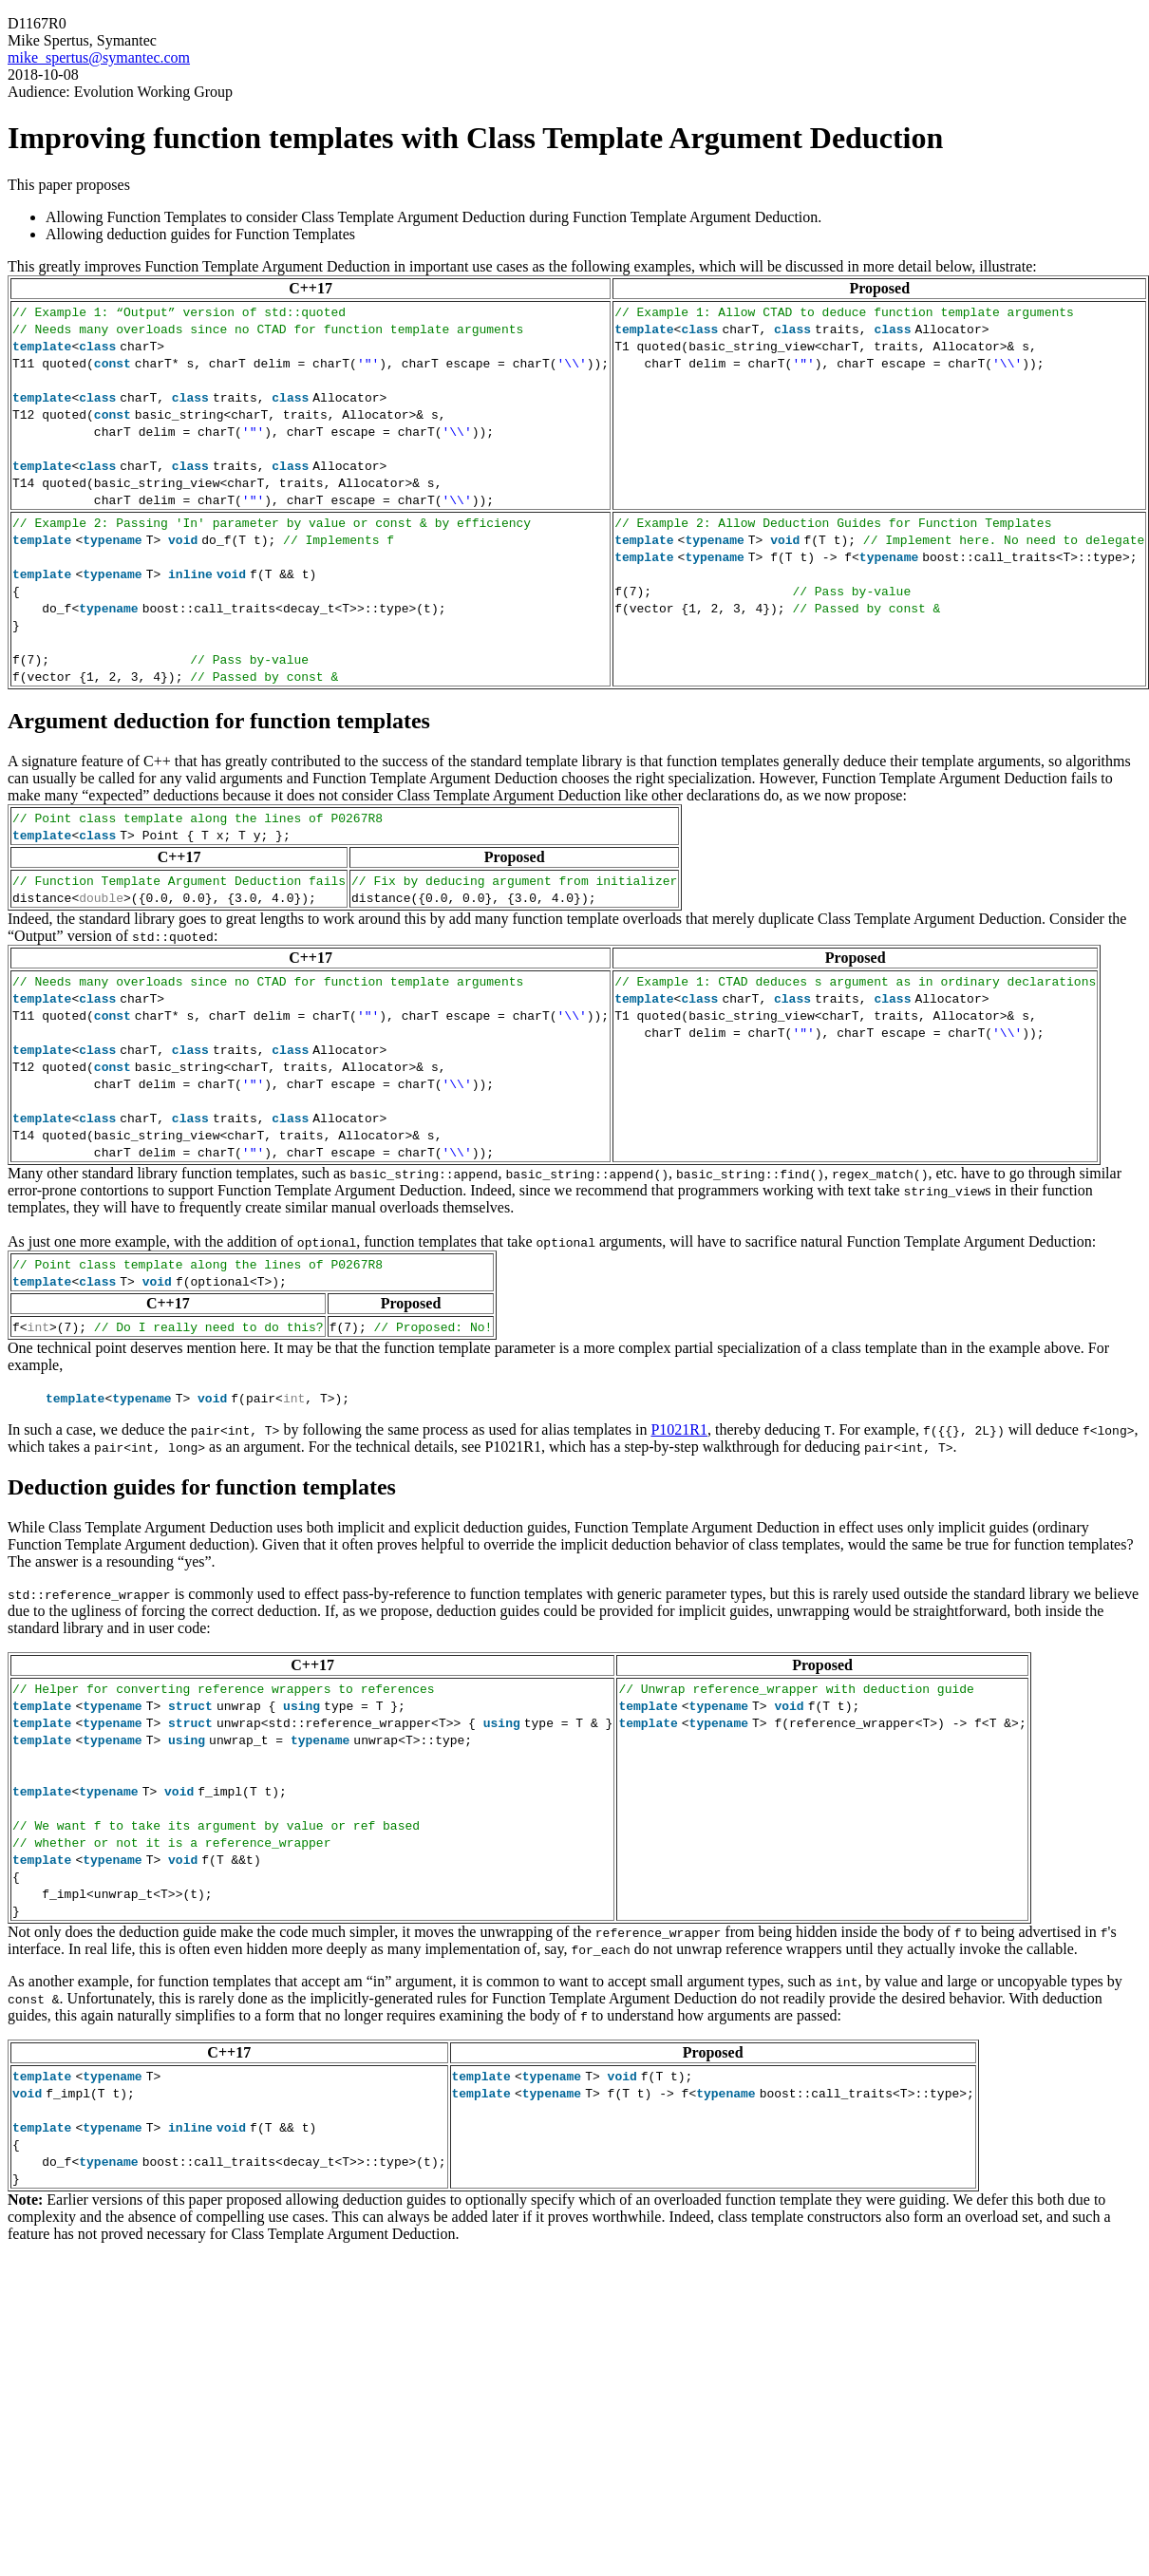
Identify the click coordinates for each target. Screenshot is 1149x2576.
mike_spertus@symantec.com (99, 57)
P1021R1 (678, 1429)
